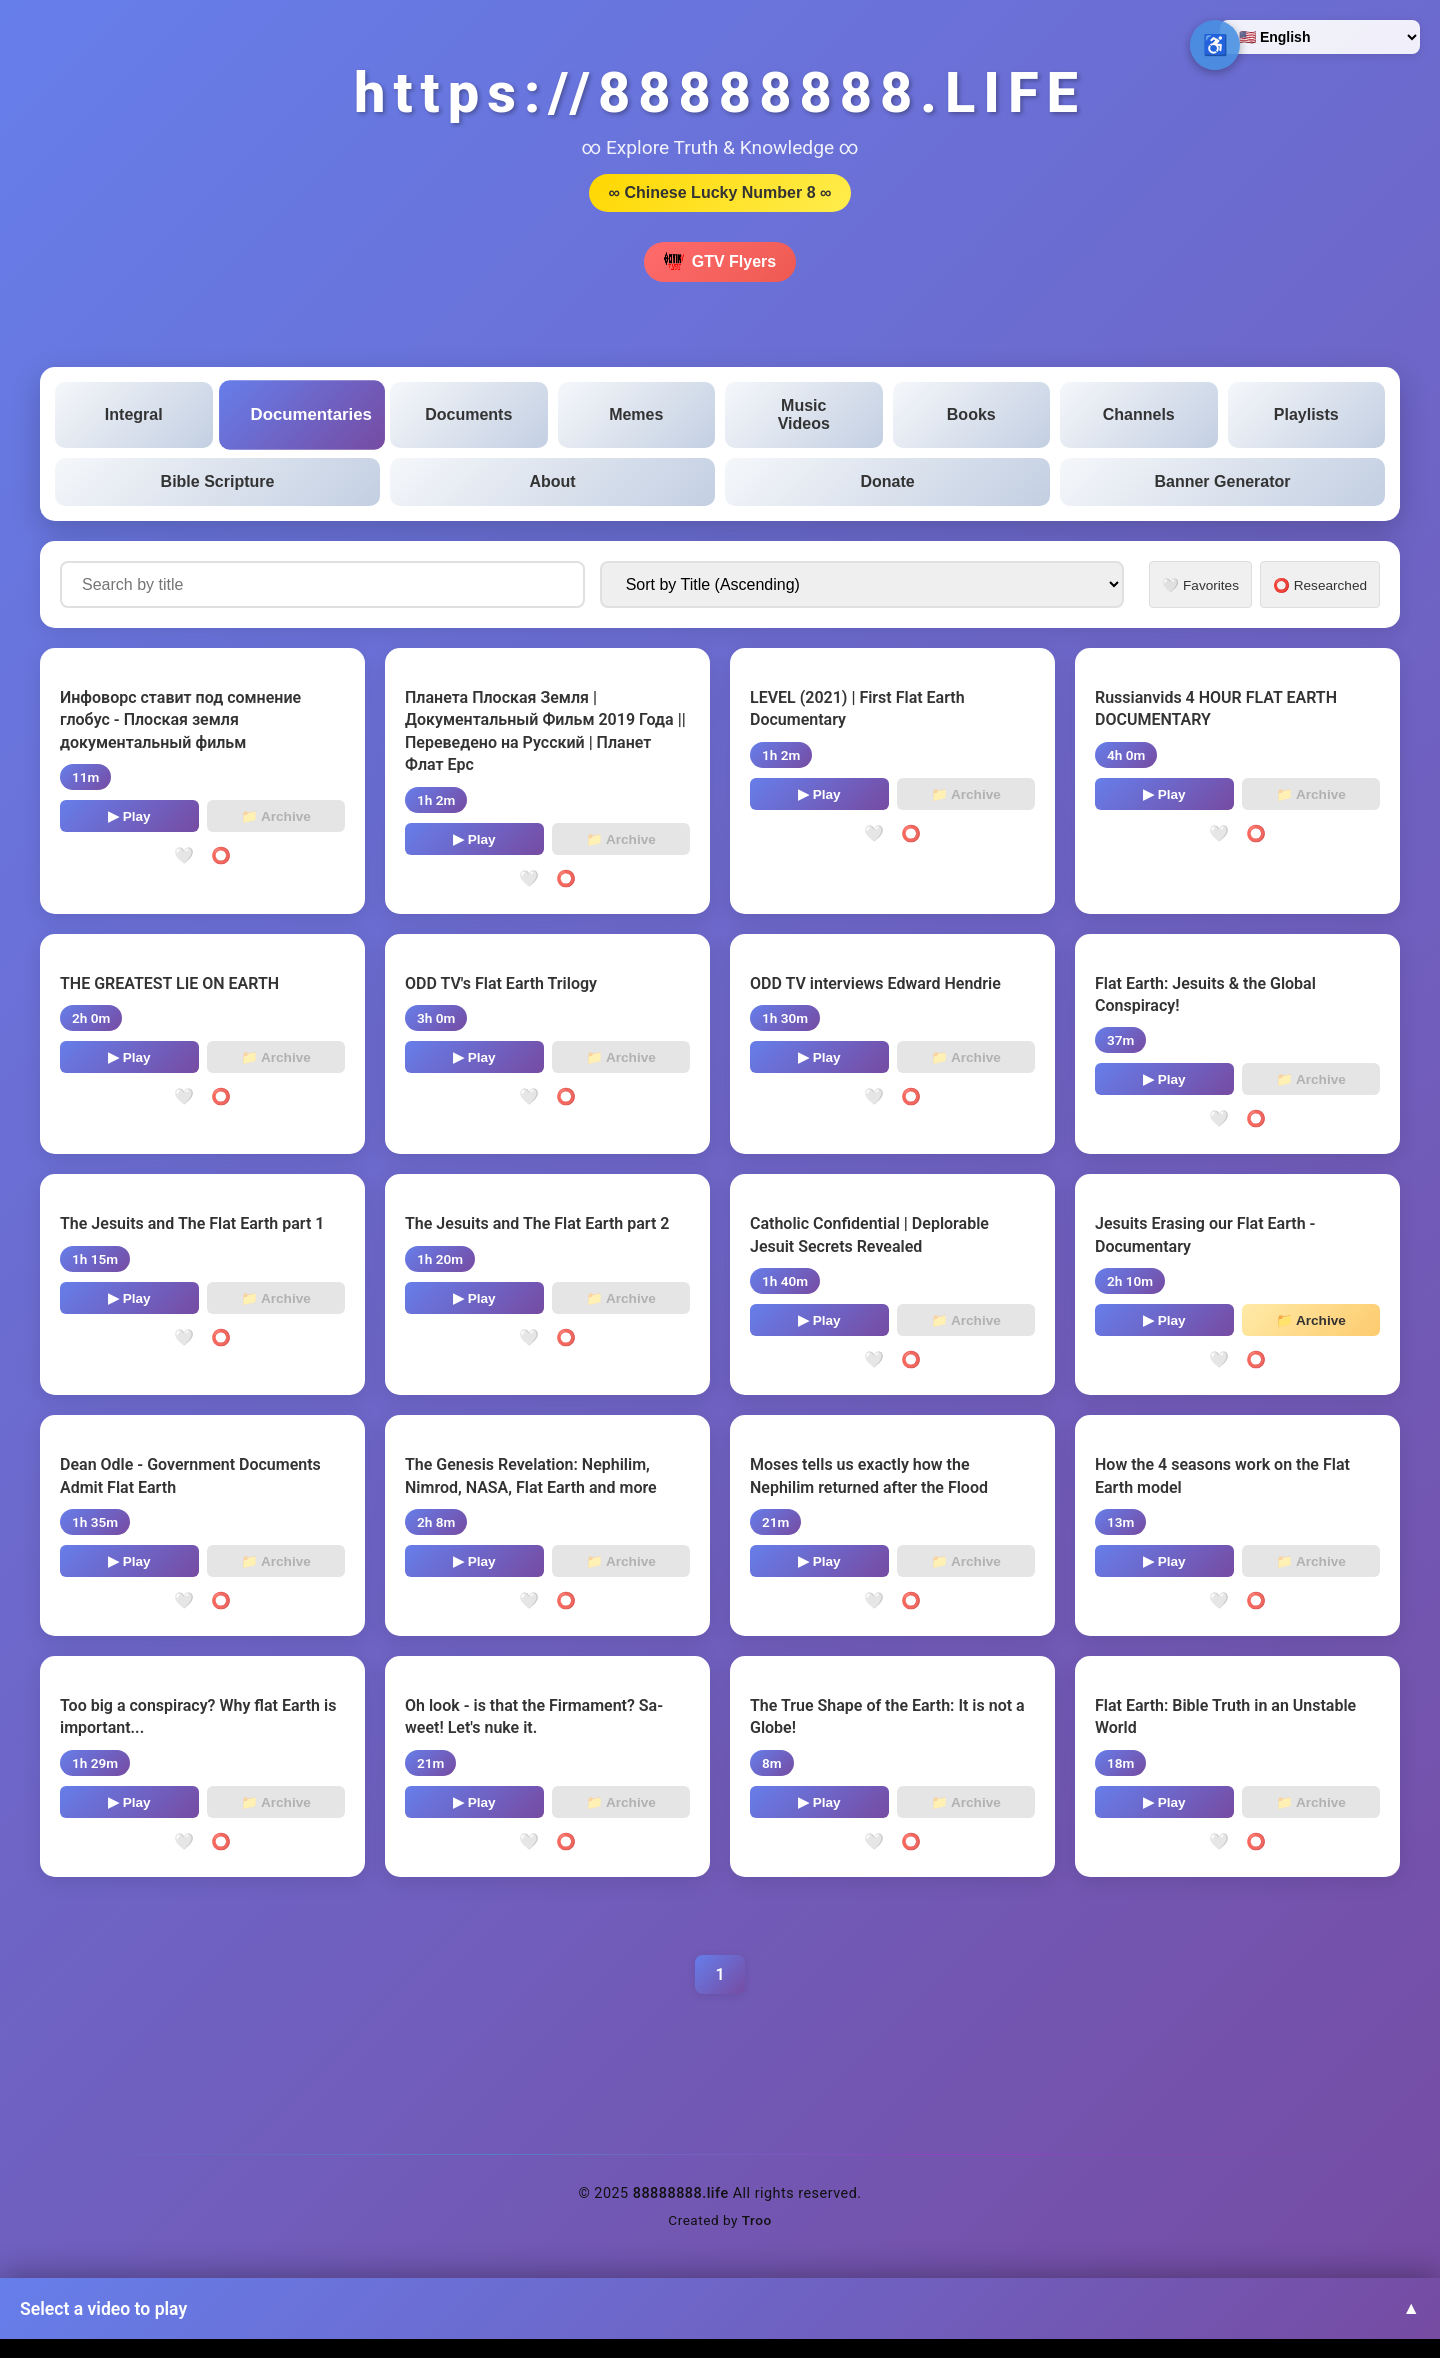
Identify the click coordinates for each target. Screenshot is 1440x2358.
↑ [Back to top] (1385, 2303)
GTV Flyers (720, 262)
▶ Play (129, 816)
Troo (757, 2220)
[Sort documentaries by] (862, 584)
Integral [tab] (134, 414)
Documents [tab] (468, 414)
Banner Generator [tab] (1222, 481)
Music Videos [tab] (804, 414)
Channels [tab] (1139, 414)
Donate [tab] (887, 481)
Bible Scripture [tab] (218, 481)
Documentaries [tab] (310, 415)
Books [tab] (971, 414)
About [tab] (552, 481)
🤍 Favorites (1200, 585)
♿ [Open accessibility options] (1215, 45)
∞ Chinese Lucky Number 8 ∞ (720, 192)
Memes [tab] (636, 414)
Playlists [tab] (1306, 414)
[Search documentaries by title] (322, 584)
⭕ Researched (1320, 585)
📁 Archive (276, 816)
